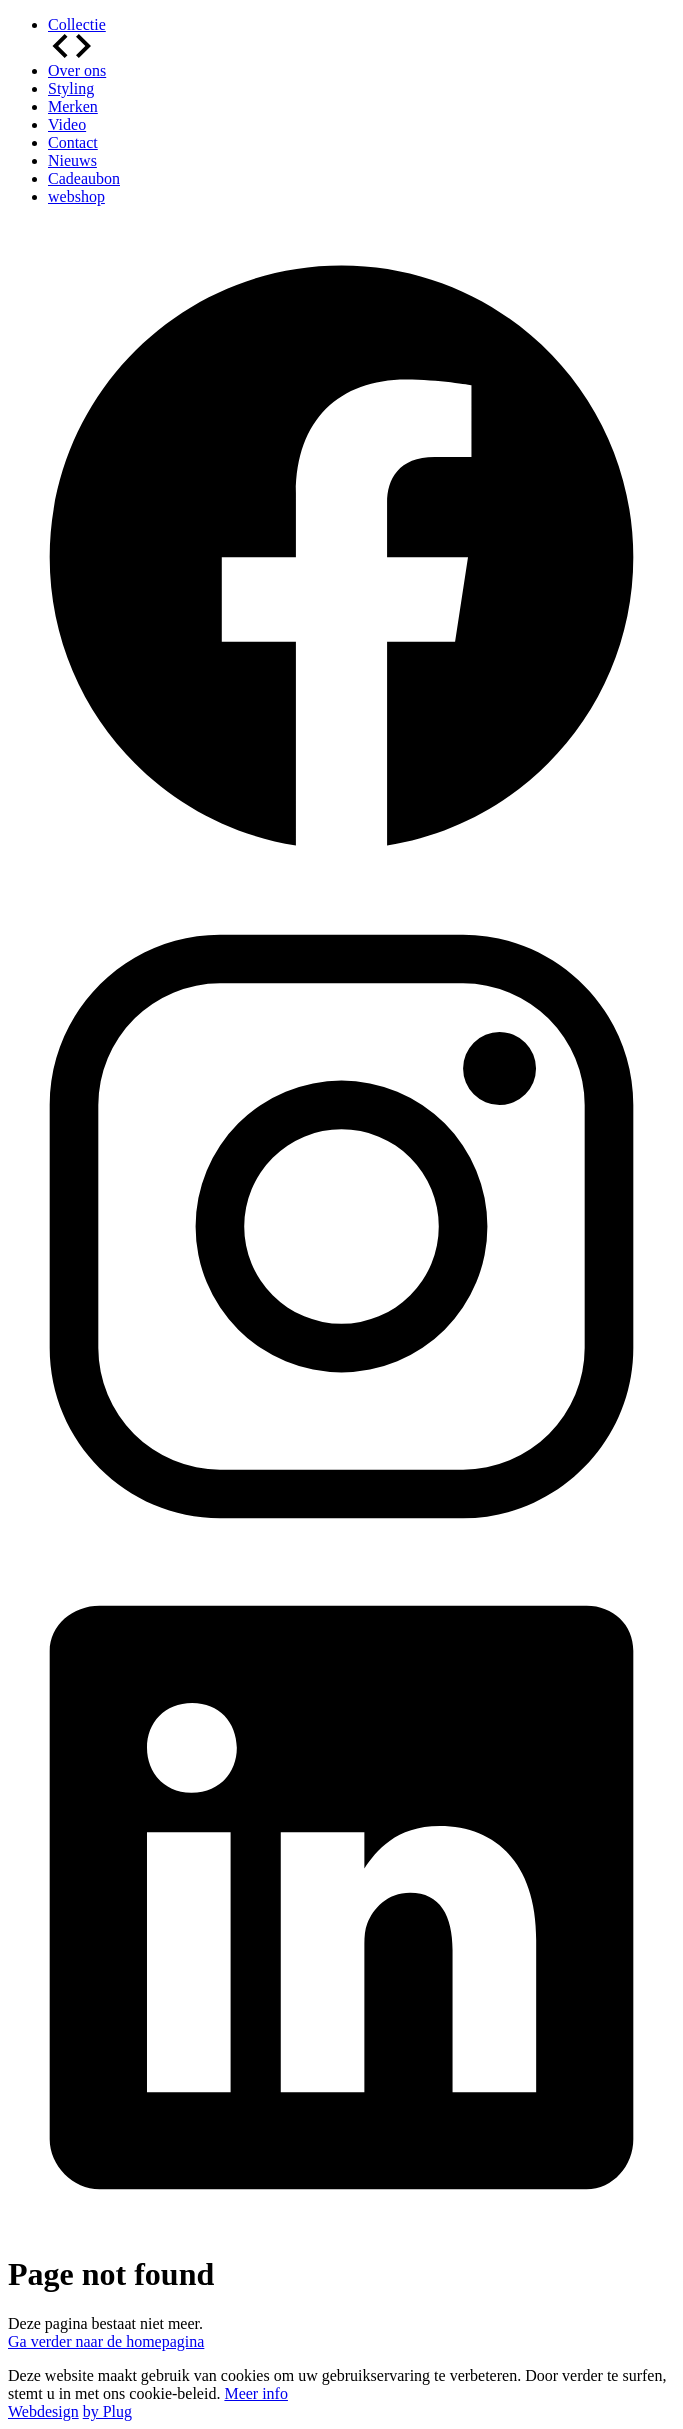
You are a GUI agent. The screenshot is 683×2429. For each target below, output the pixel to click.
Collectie (77, 24)
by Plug (107, 2411)
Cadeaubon (84, 178)
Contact (73, 142)
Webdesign (43, 2411)
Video (67, 124)
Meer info (256, 2393)
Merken (73, 106)
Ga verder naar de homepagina (106, 2341)
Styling (71, 88)
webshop (76, 196)
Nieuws (72, 160)
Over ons (77, 70)
